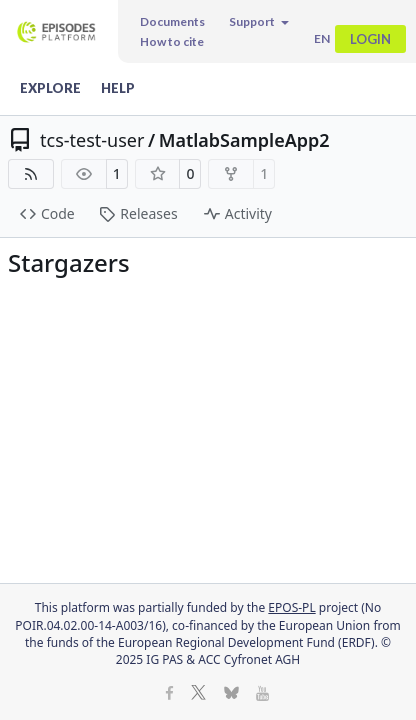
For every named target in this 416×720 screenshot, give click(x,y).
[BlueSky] (231, 694)
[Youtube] (262, 694)
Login (370, 39)
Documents (172, 21)
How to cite (172, 41)
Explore (50, 88)
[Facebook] (169, 694)
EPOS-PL (291, 607)
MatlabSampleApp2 (244, 140)
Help (118, 88)
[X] (198, 694)
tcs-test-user (92, 140)
